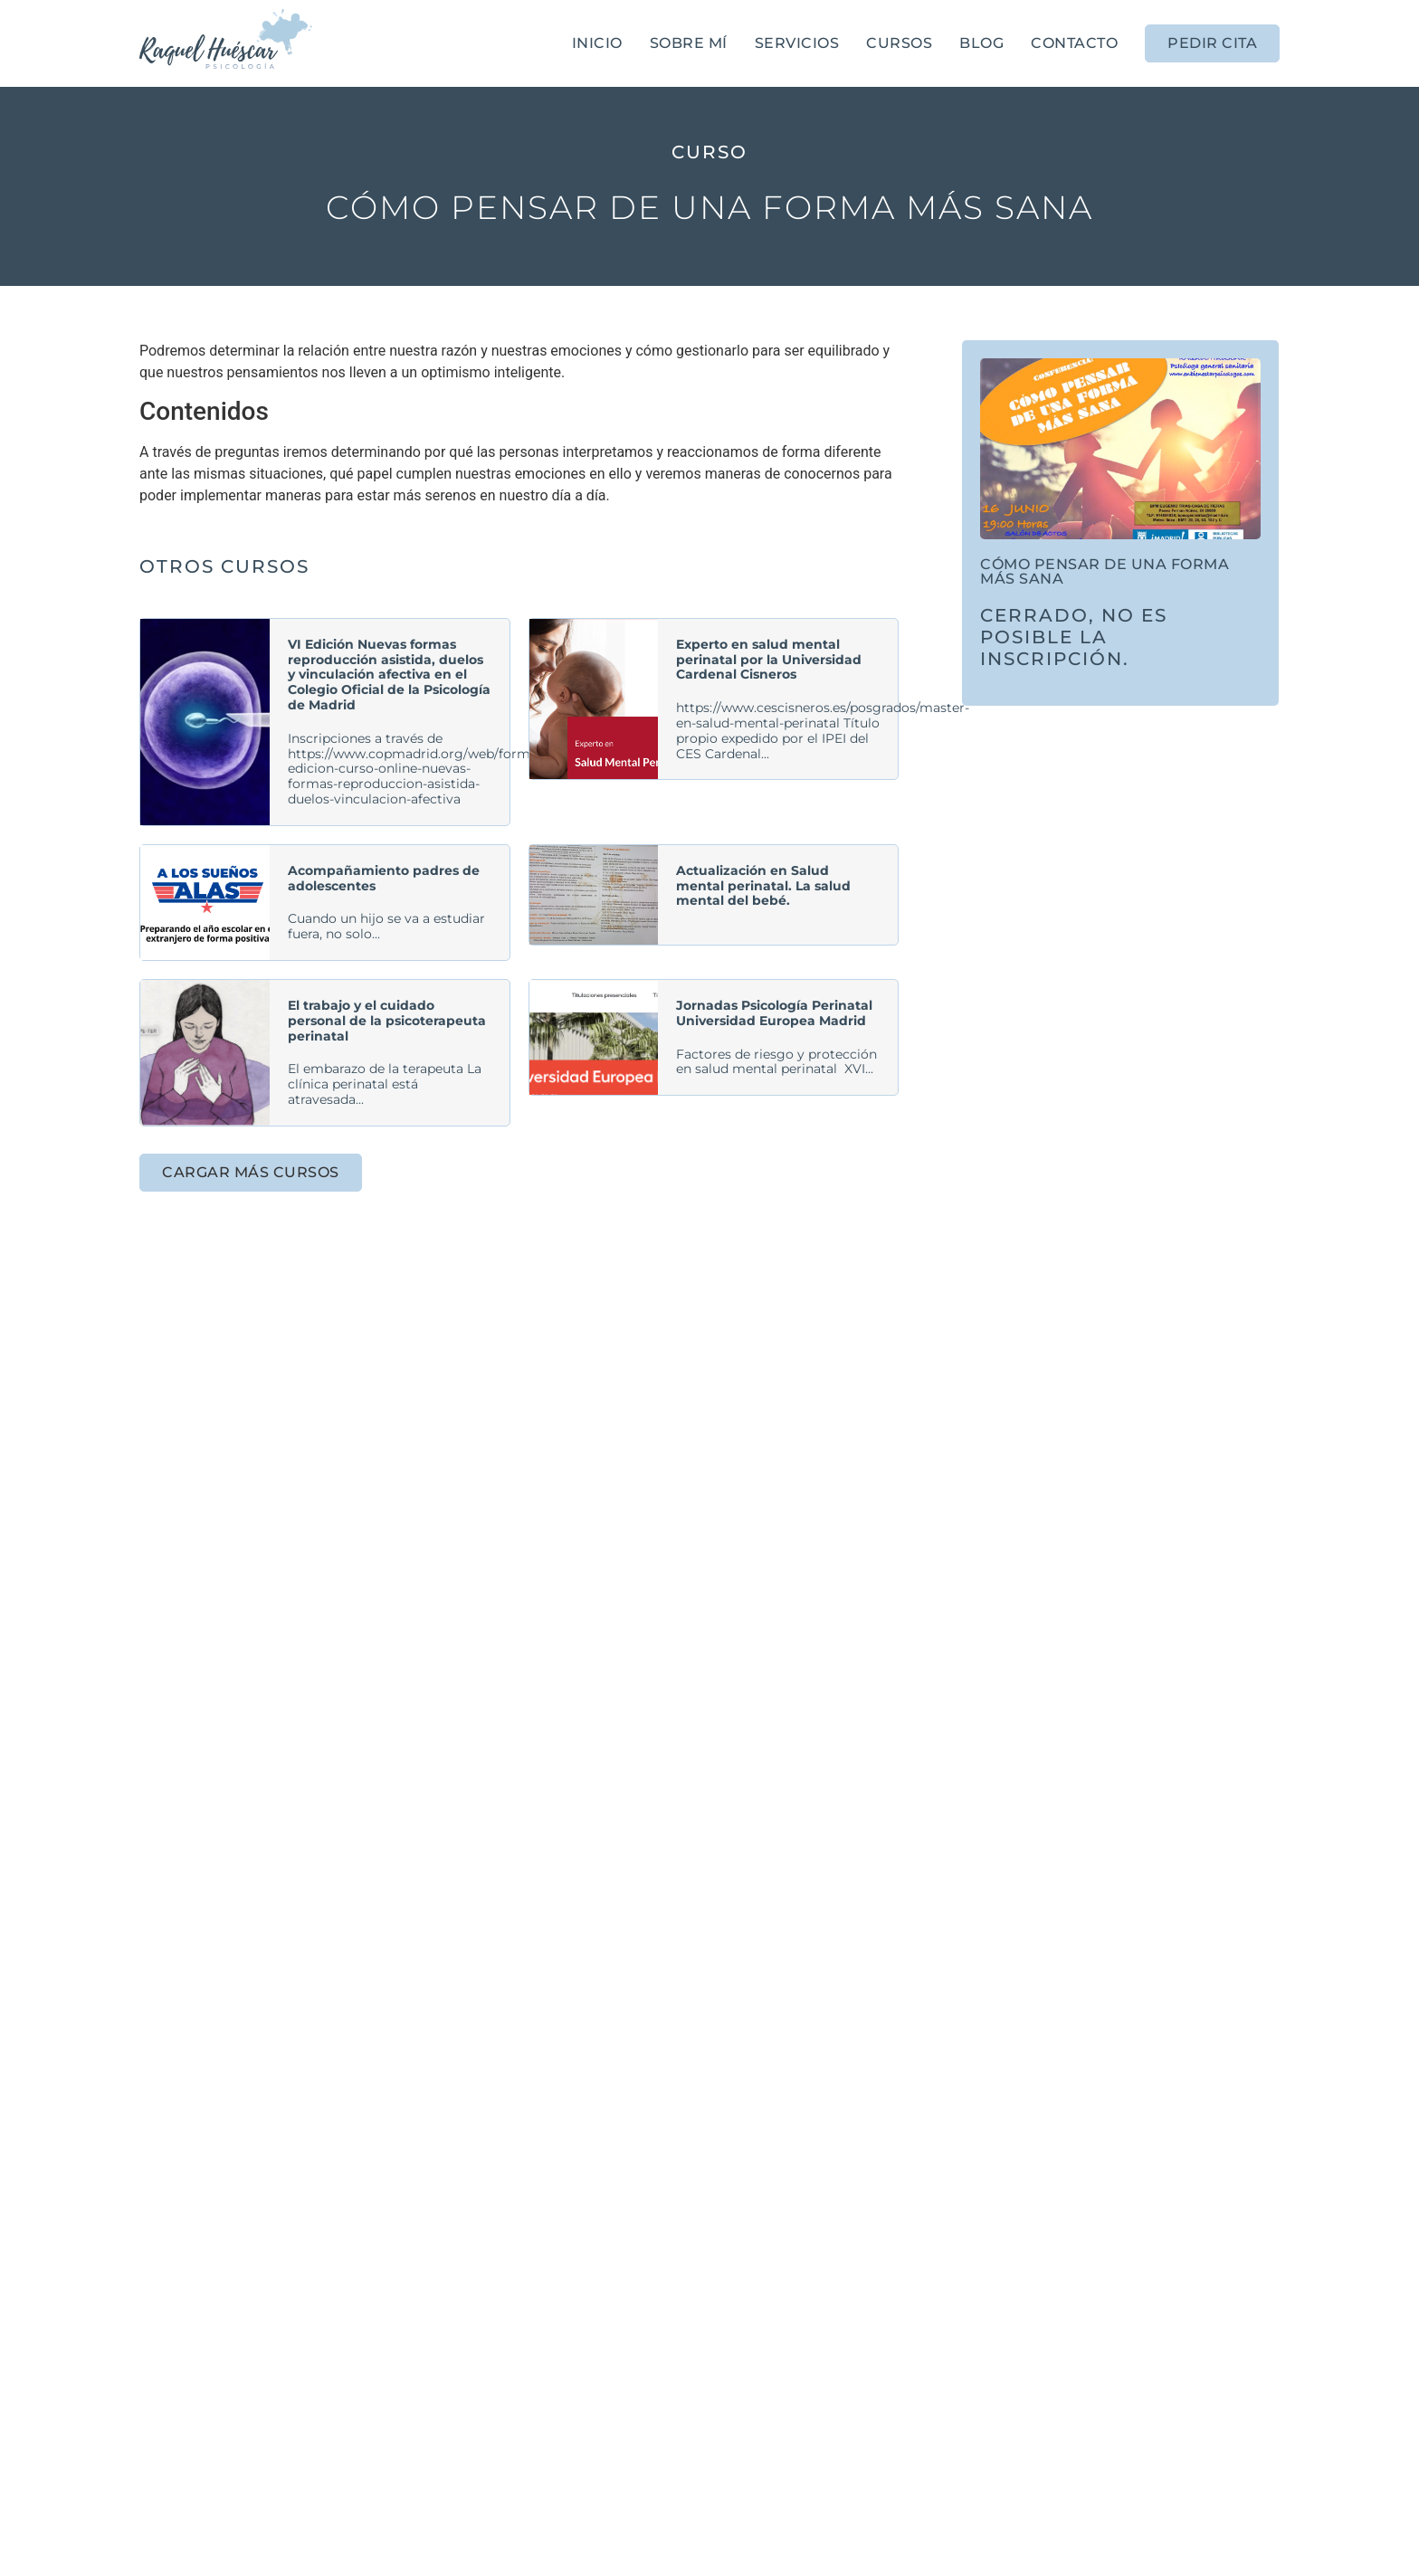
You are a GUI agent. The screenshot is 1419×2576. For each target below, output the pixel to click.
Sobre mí (689, 43)
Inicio (597, 43)
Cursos (899, 43)
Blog (981, 43)
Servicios (797, 43)
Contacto (1074, 43)
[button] (250, 1173)
